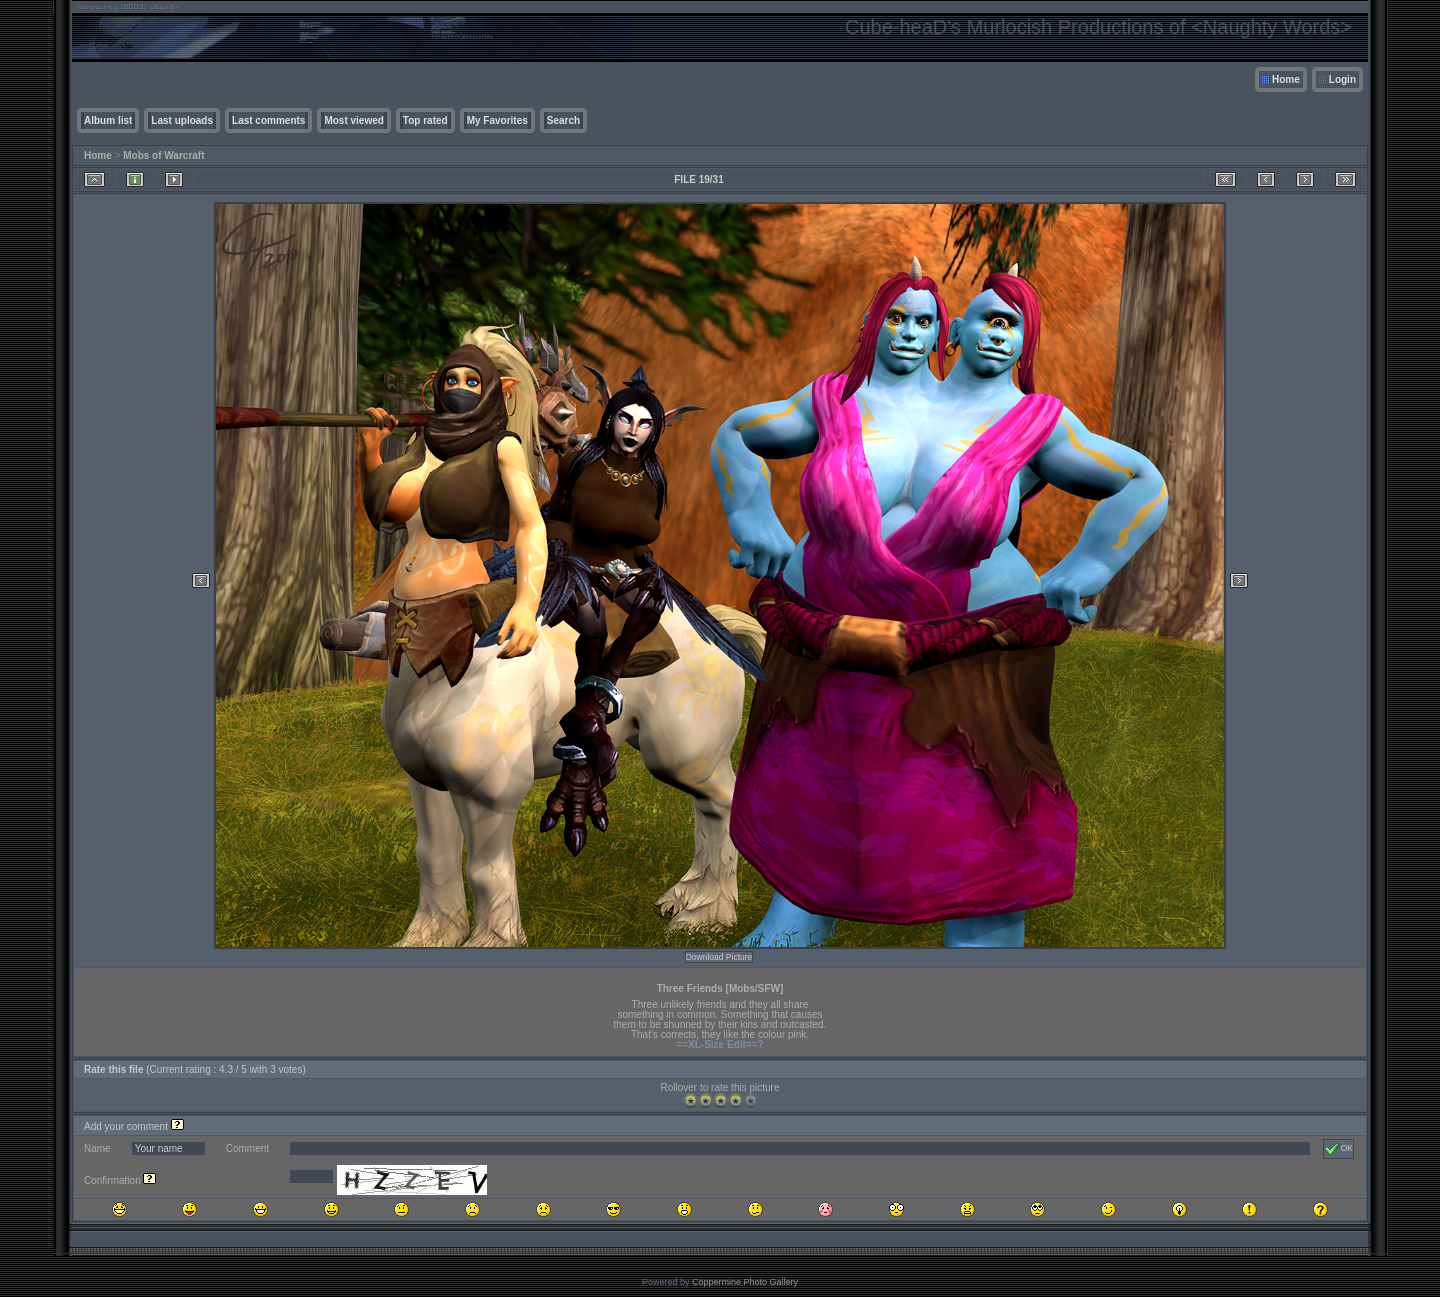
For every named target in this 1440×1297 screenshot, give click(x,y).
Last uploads (182, 120)
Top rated (425, 120)
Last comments (268, 120)
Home (1286, 79)
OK (1338, 1149)
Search (563, 120)
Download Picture (719, 957)
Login (1342, 79)
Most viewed (353, 120)
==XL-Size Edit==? (719, 1044)
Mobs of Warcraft (163, 155)
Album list (108, 120)
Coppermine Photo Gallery (745, 1282)
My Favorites (497, 120)
